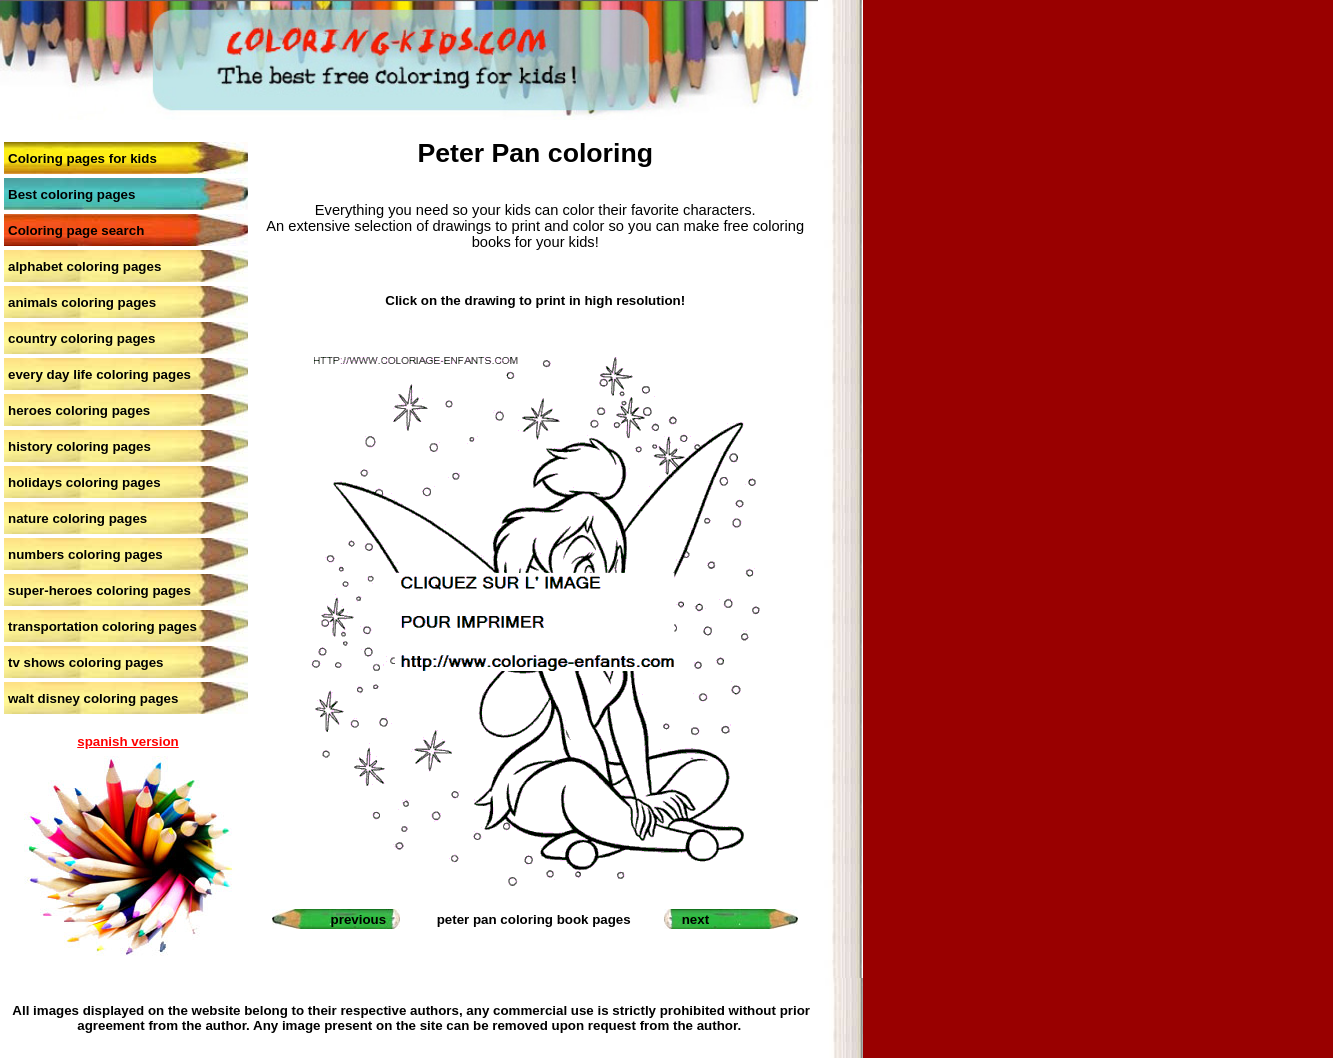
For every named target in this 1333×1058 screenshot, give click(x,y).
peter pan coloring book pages (534, 919)
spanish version (127, 741)
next (695, 919)
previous (359, 919)
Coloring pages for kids (82, 158)
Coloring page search (76, 230)
